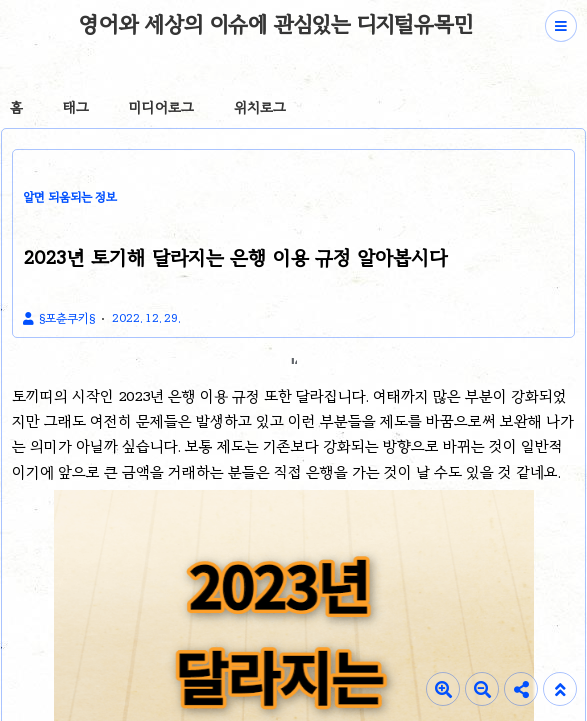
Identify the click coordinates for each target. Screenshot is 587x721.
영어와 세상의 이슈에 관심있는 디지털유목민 (275, 24)
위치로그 (260, 107)
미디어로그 (161, 107)
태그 (76, 107)
